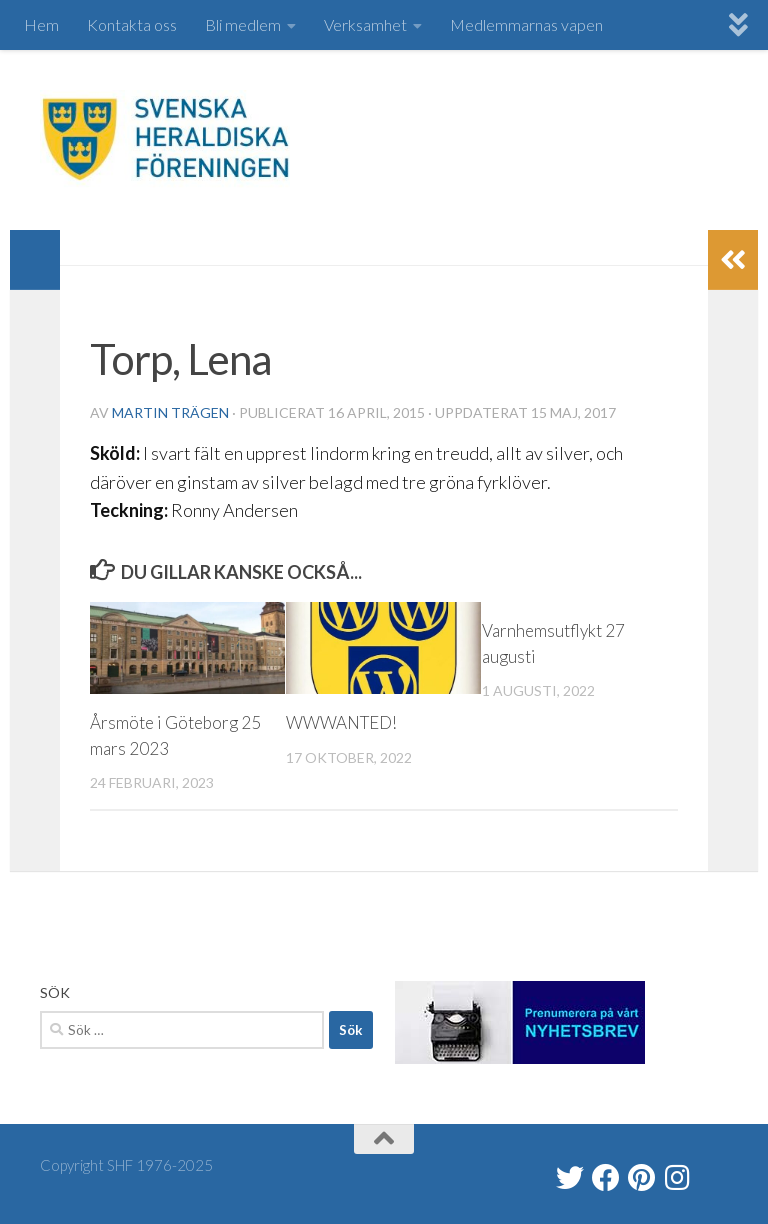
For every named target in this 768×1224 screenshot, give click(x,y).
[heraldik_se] (678, 1178)
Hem (41, 24)
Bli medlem (243, 24)
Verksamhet (365, 24)
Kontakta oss (132, 24)
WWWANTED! (341, 722)
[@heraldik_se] (570, 1178)
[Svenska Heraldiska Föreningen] (606, 1178)
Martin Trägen (170, 412)
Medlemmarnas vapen (526, 24)
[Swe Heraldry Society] (642, 1178)
